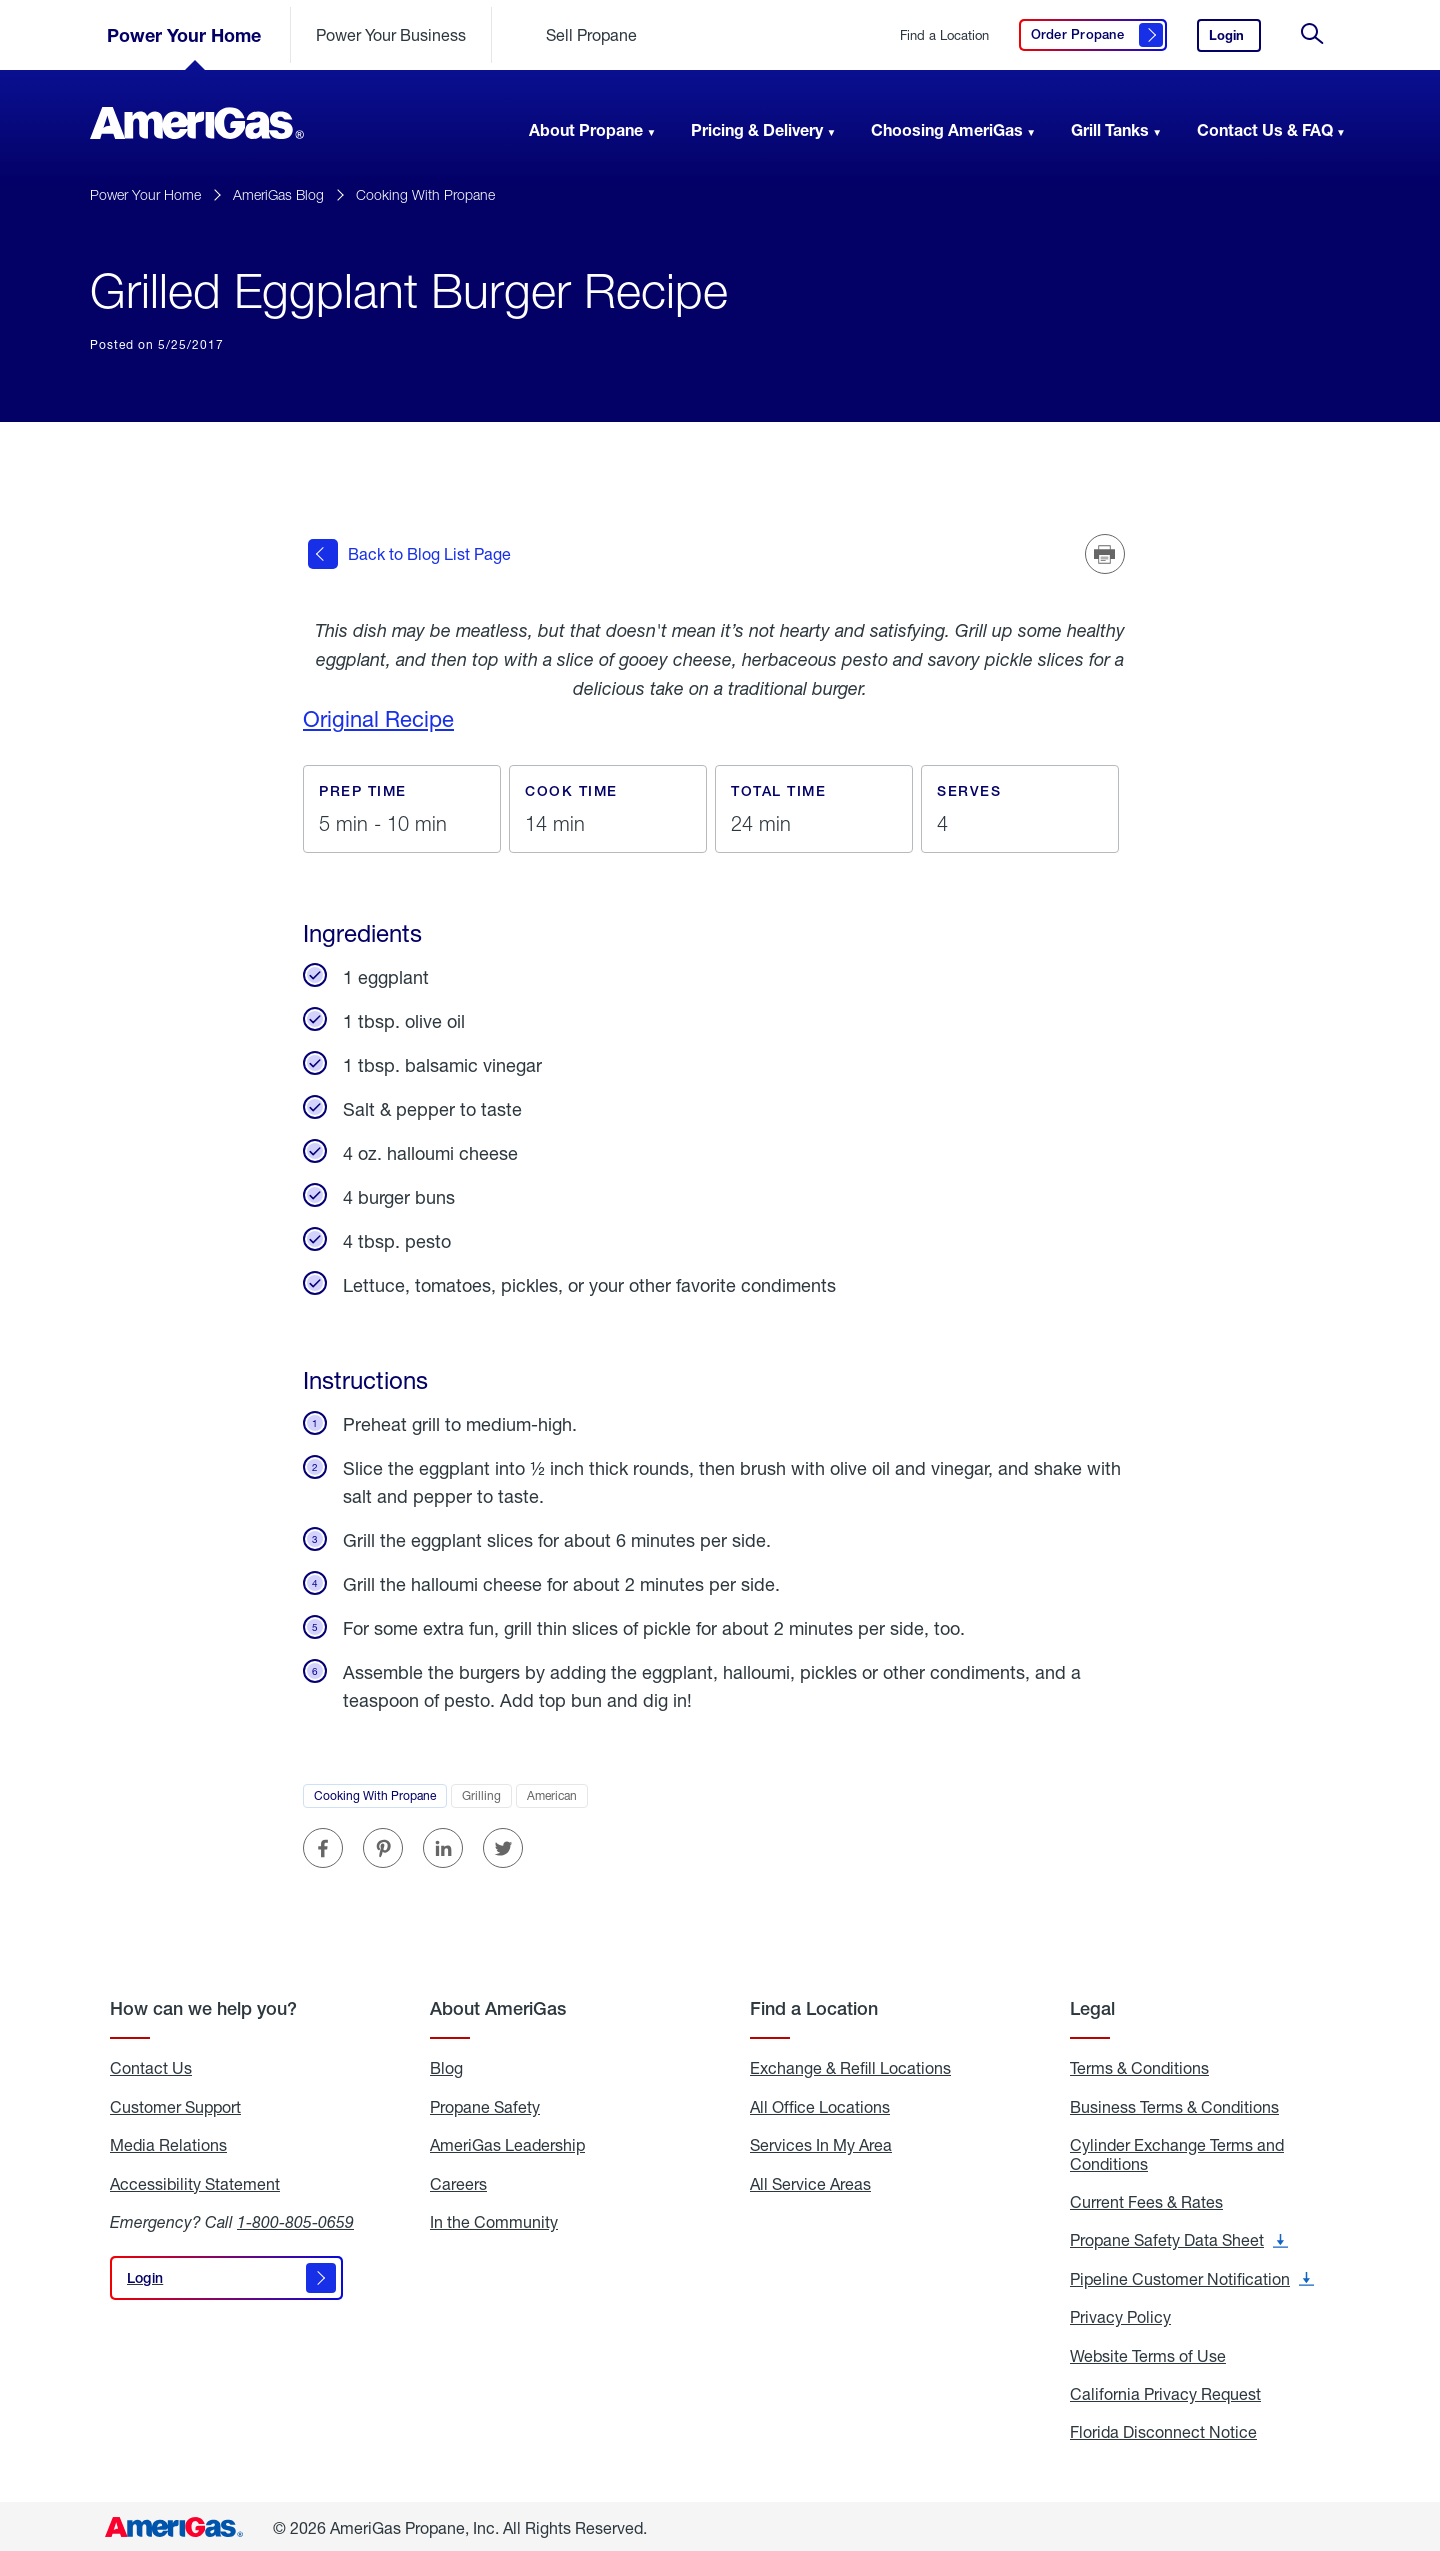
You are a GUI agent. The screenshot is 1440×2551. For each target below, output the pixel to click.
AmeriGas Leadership (507, 2141)
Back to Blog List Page (409, 552)
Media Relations (168, 2141)
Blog (446, 2064)
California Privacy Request (1165, 2390)
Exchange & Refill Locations (850, 2064)
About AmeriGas (498, 2004)
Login (1235, 39)
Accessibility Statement (195, 2179)
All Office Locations (820, 2102)
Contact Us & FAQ (1265, 129)
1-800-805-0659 (295, 2217)
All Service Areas (810, 2179)
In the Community (494, 2218)
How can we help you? (203, 2004)
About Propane (586, 129)
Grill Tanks (1110, 129)
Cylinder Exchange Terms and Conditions (1177, 2150)
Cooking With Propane (425, 194)
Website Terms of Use (1148, 2351)
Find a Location (944, 35)
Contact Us (151, 2064)
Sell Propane (591, 34)
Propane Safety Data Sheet (1179, 2236)
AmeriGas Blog (278, 194)
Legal (1092, 2004)
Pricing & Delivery (757, 129)
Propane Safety (485, 2102)
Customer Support (175, 2102)
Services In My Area (821, 2141)
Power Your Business (391, 34)
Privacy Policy (1120, 2313)
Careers (458, 2179)
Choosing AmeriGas (947, 129)
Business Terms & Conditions (1174, 2102)
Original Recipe (378, 715)
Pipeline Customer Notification (1192, 2274)
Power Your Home (184, 35)
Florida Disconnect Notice (1163, 2428)
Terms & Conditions (1139, 2064)
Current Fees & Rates (1146, 2198)
